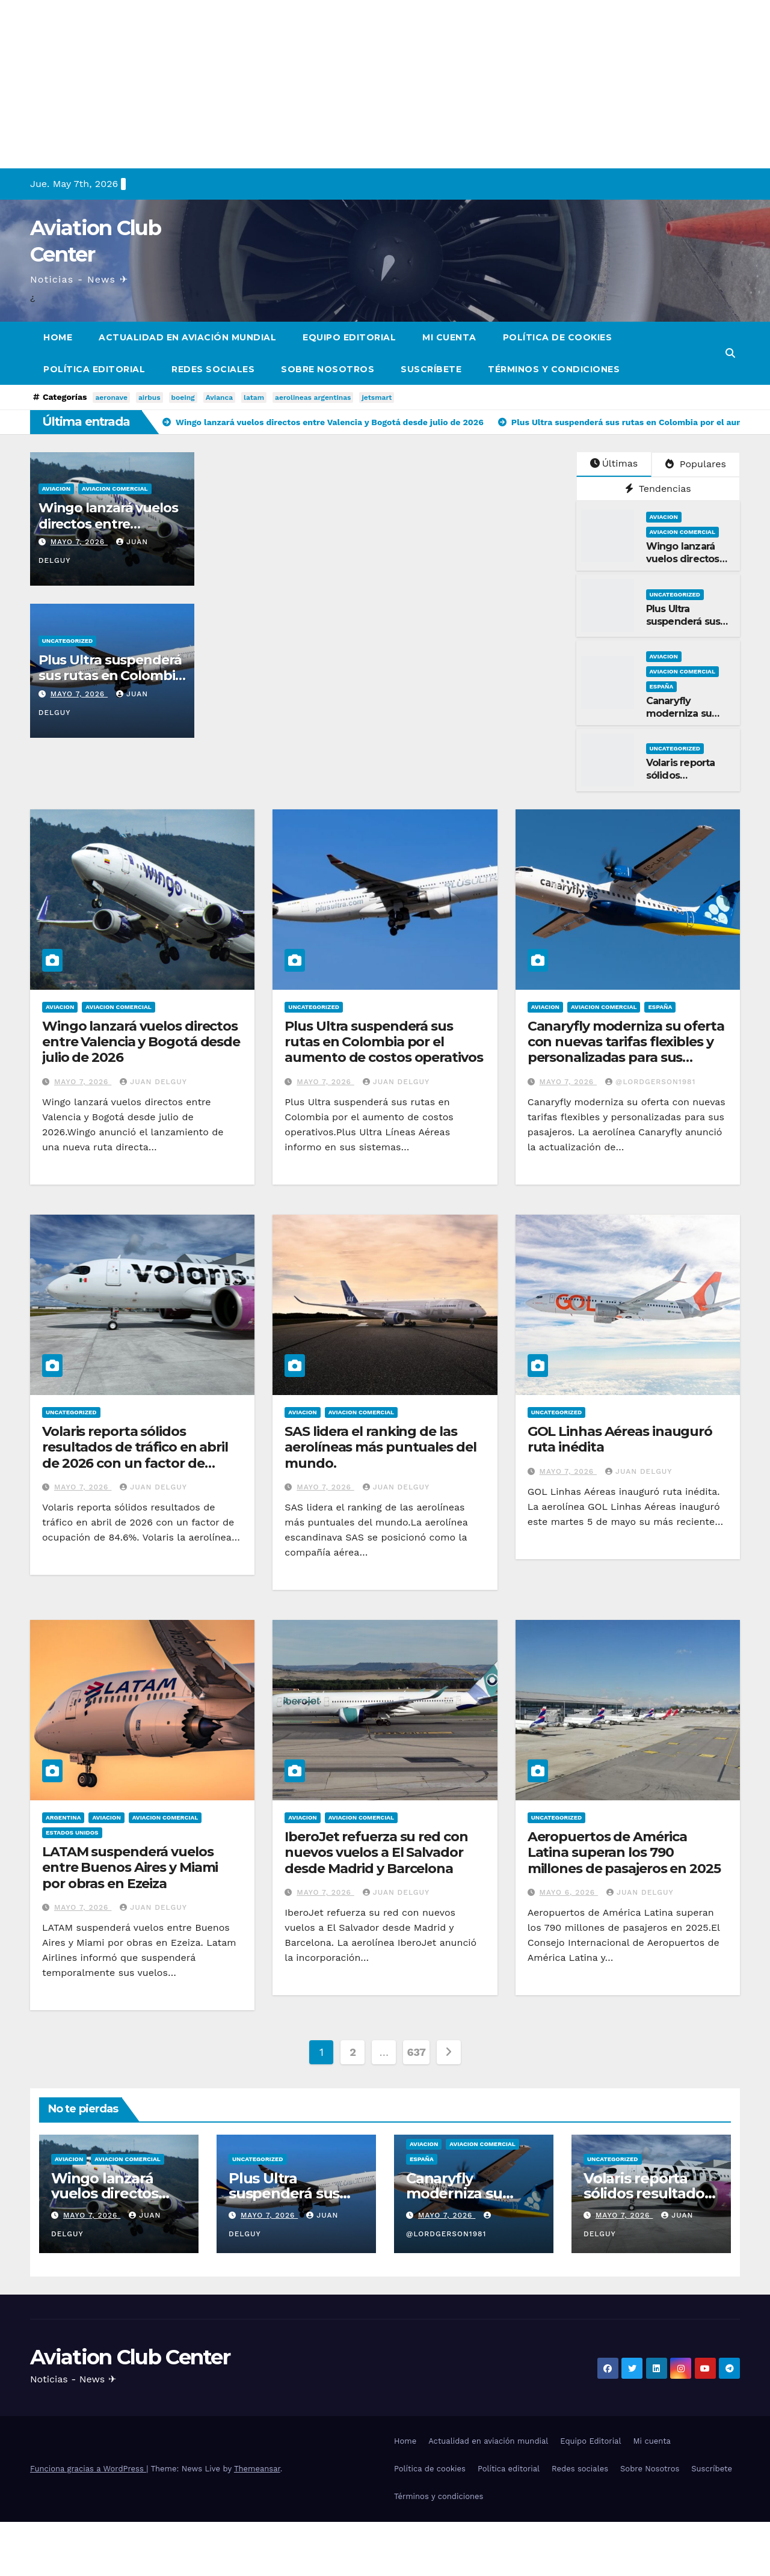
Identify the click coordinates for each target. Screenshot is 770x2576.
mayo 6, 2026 (569, 1892)
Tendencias (658, 488)
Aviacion (56, 488)
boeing (183, 397)
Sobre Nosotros (327, 369)
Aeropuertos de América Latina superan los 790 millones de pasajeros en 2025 (624, 1853)
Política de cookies (557, 337)
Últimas (614, 463)
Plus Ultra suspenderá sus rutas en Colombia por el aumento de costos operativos (383, 1042)
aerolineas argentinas (313, 397)
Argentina (63, 1817)
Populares (695, 464)
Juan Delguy (153, 1082)
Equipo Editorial (349, 337)
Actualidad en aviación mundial (187, 337)
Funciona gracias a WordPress (88, 2468)
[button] (730, 353)
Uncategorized (67, 640)
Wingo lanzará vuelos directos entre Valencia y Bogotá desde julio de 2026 (141, 1042)
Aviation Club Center (130, 2357)
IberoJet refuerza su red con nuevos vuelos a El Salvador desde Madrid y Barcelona (376, 1853)
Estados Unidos (72, 1832)
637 (416, 2052)
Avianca (219, 397)
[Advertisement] (361, 84)
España (662, 686)
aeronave (111, 397)
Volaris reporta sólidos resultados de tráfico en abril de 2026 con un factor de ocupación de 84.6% (135, 1455)
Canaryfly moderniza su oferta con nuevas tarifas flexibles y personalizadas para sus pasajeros (626, 1050)
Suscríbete (431, 369)
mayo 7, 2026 (79, 542)
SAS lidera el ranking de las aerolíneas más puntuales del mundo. (380, 1447)
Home (57, 337)
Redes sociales (212, 369)
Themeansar (257, 2468)
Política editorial (94, 369)
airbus (149, 397)
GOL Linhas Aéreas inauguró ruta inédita (620, 1439)
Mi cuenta (449, 337)
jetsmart (377, 397)
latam (254, 397)
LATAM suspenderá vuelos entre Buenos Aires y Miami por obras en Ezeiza (130, 1868)
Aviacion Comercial (114, 488)
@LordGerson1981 (650, 1082)
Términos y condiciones (554, 369)
